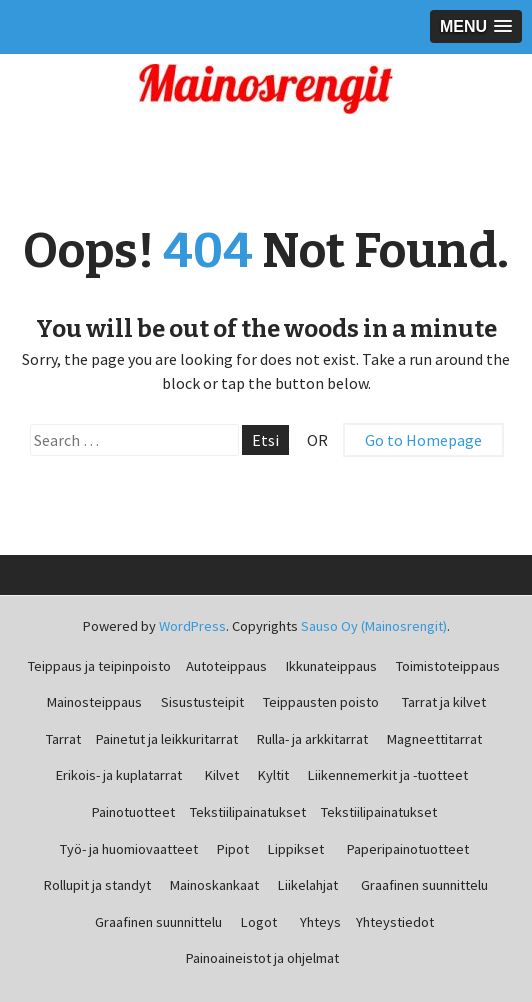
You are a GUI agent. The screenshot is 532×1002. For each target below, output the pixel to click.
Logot (259, 922)
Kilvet (222, 775)
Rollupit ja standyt (97, 885)
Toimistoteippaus (448, 666)
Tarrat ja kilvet (444, 702)
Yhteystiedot (395, 922)
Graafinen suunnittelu (424, 885)
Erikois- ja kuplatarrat (119, 775)
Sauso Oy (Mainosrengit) (374, 626)
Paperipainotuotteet (408, 849)
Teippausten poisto (321, 702)
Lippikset (296, 849)
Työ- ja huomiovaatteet (129, 849)
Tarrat (63, 739)
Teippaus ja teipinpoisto (99, 666)
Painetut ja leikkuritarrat (167, 739)
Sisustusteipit (202, 702)
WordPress (192, 626)
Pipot (233, 849)
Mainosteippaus (94, 702)
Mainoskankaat (214, 885)
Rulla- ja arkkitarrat (312, 739)
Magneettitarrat (434, 739)
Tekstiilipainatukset (248, 812)
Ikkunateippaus (331, 666)
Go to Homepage (423, 440)
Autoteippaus (226, 666)
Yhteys (320, 922)
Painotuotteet (133, 812)
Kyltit (273, 775)
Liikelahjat (308, 885)
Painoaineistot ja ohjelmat (262, 958)
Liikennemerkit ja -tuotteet (388, 775)
